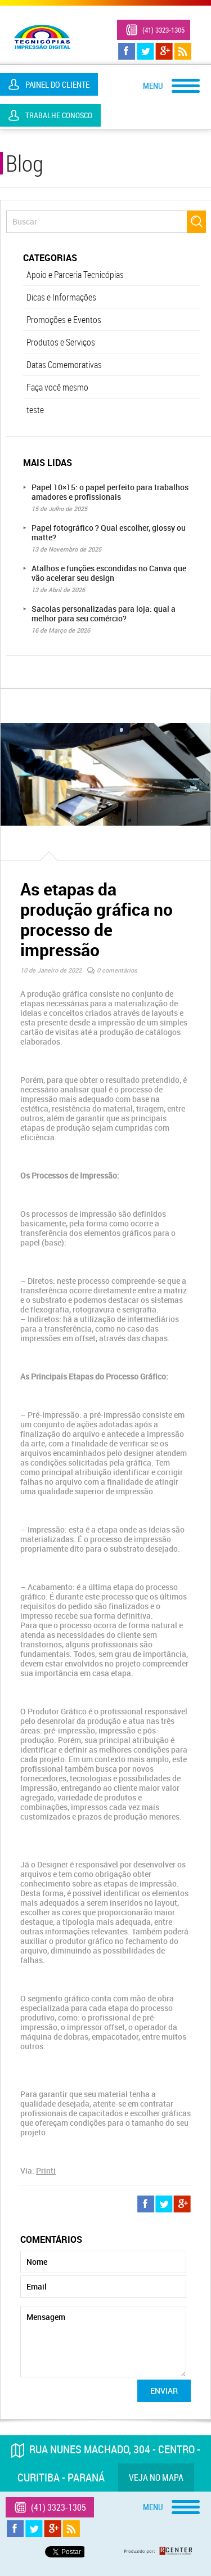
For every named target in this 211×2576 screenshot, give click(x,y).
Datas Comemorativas (64, 365)
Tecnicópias (42, 36)
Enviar (164, 2390)
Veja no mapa (156, 2477)
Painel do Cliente (57, 84)
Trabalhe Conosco (58, 115)
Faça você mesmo (57, 387)
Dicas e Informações (61, 297)
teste (35, 410)
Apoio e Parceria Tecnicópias (75, 274)
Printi (46, 2170)
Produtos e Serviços (60, 342)
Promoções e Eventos (63, 319)
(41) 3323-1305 (163, 30)
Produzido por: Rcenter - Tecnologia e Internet (159, 2551)
